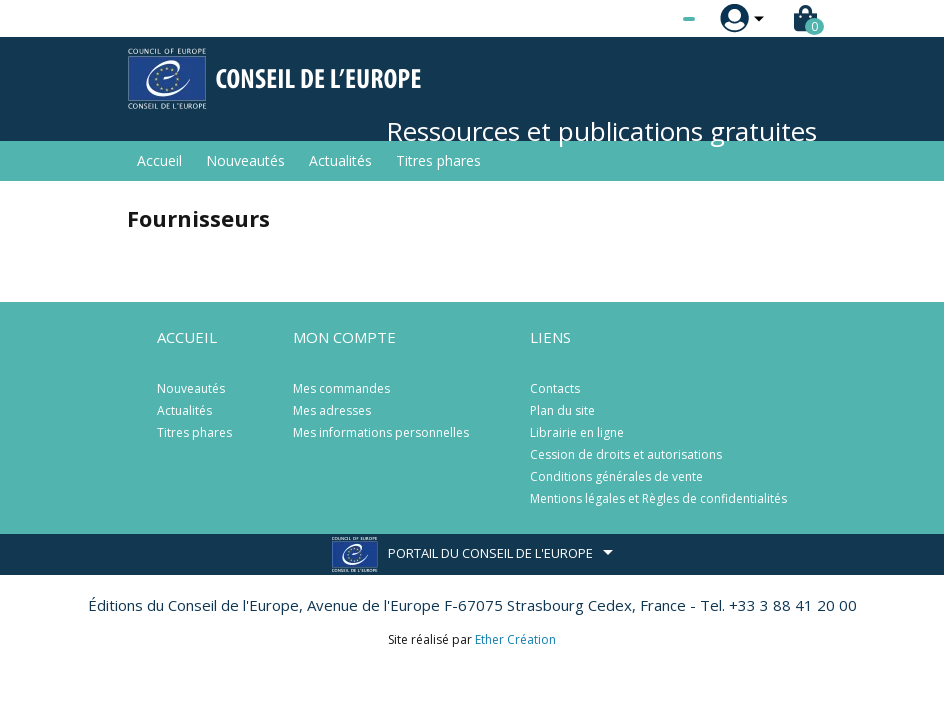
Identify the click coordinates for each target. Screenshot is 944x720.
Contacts (555, 388)
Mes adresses (332, 410)
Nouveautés (245, 160)
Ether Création (515, 639)
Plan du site (562, 410)
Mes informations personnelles (381, 432)
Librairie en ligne (577, 432)
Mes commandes (341, 388)
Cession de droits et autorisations (626, 454)
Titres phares (438, 160)
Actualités (340, 160)
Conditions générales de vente (616, 476)
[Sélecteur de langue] (648, 19)
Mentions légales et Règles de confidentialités (658, 498)
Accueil (159, 160)
